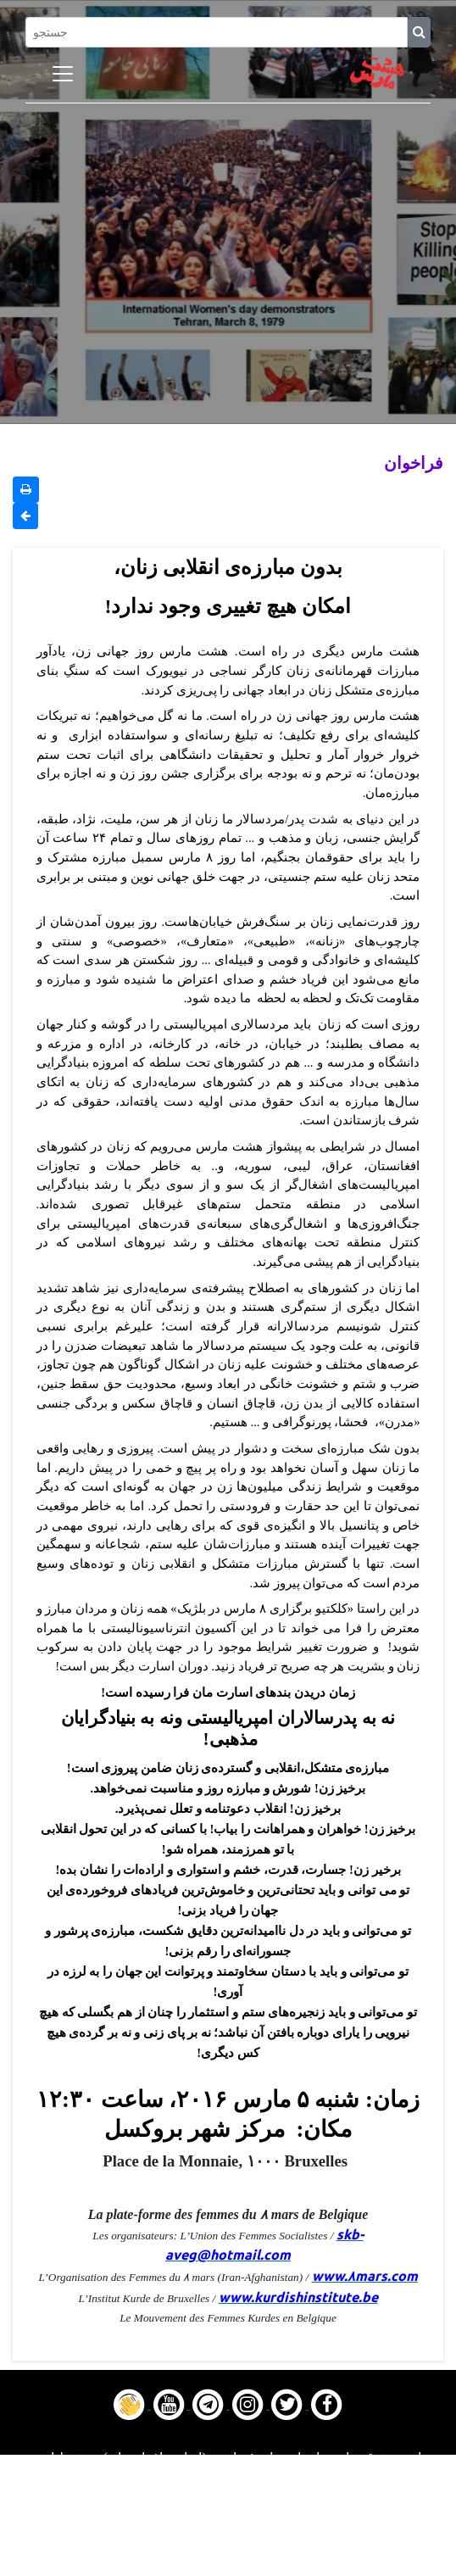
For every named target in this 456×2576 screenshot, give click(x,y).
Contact (228, 2543)
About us (228, 2565)
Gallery (228, 2522)
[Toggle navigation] (62, 74)
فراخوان (413, 462)
